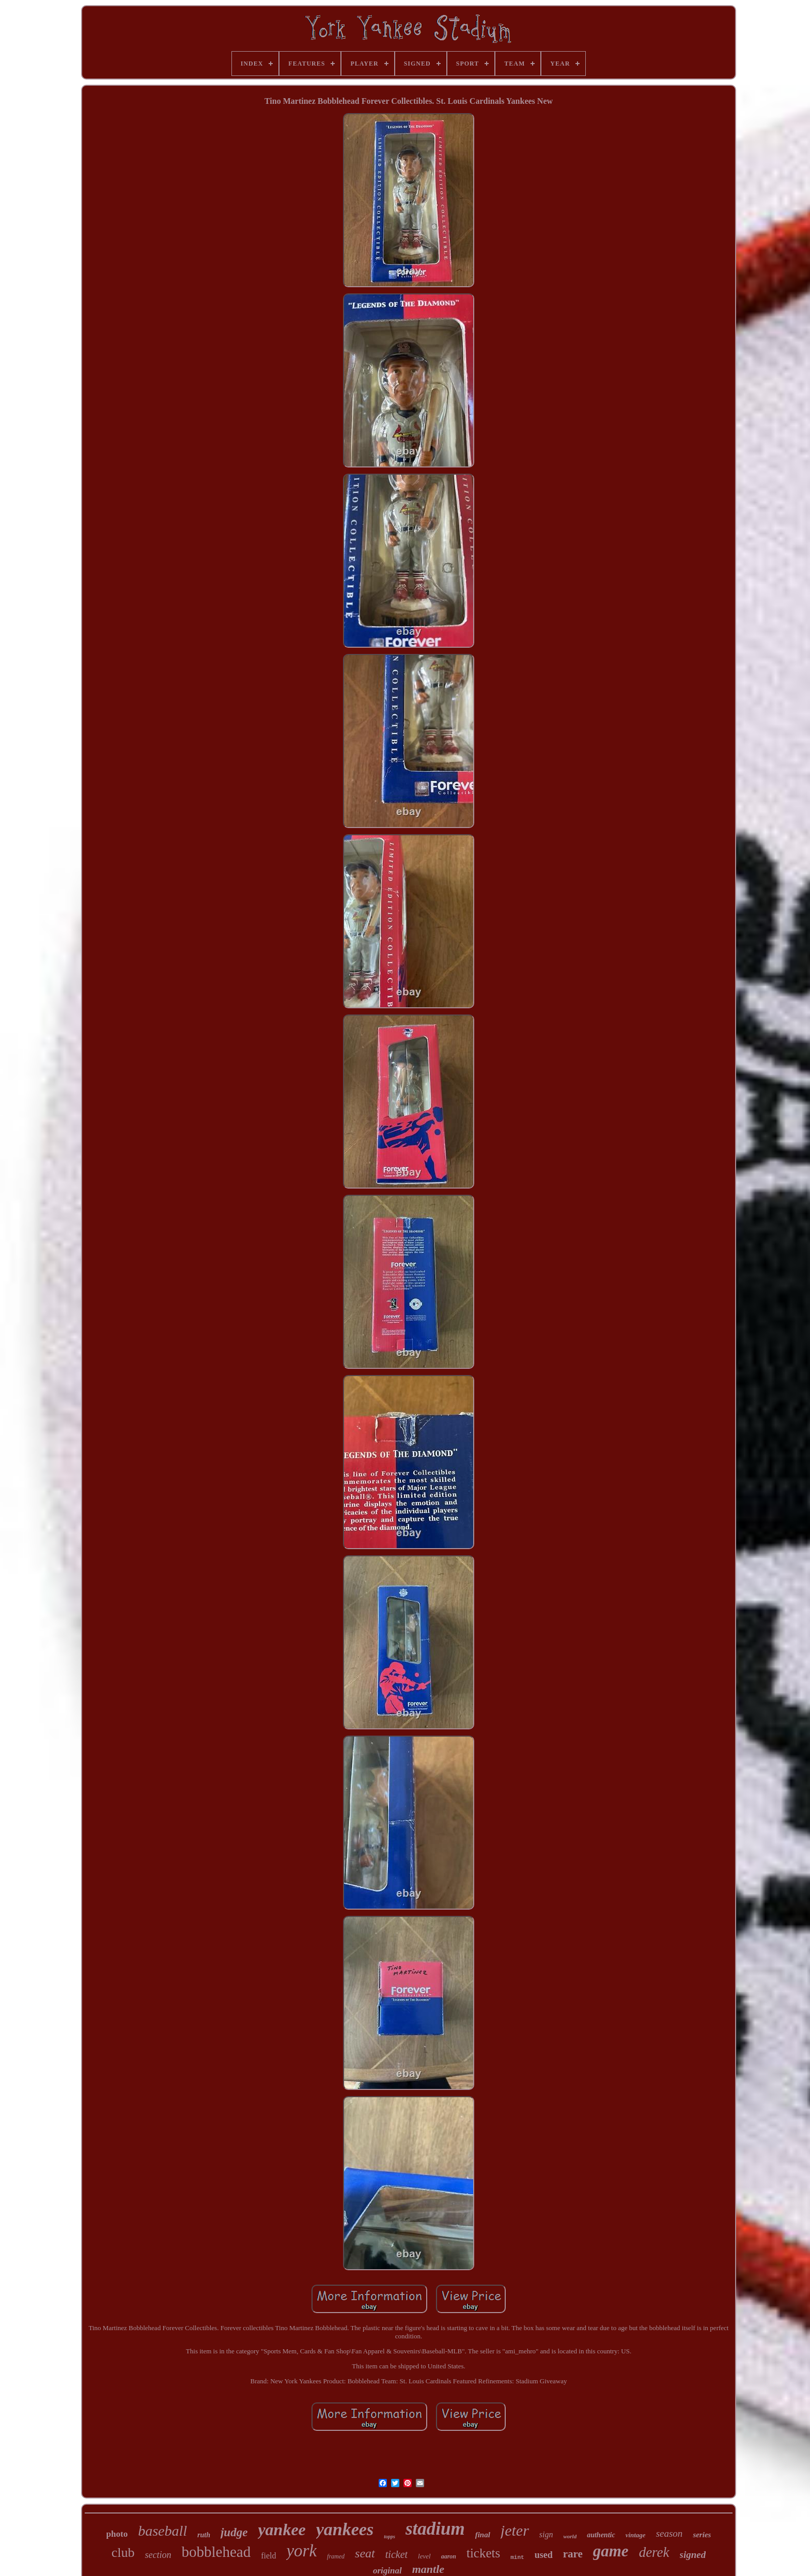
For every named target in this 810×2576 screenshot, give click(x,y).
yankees (344, 2529)
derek (654, 2552)
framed (336, 2556)
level (424, 2556)
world (570, 2536)
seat (365, 2553)
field (268, 2555)
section (158, 2555)
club (123, 2552)
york (301, 2550)
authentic (601, 2535)
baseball (162, 2531)
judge (234, 2532)
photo (117, 2534)
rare (573, 2554)
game (611, 2551)
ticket (396, 2554)
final (482, 2535)
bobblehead (216, 2551)
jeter (515, 2530)
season (669, 2533)
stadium (435, 2529)
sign (546, 2534)
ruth (203, 2535)
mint (517, 2557)
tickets (483, 2553)
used (544, 2555)
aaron (448, 2556)
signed (693, 2554)
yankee (281, 2529)
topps (389, 2536)
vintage (636, 2535)
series (702, 2535)
